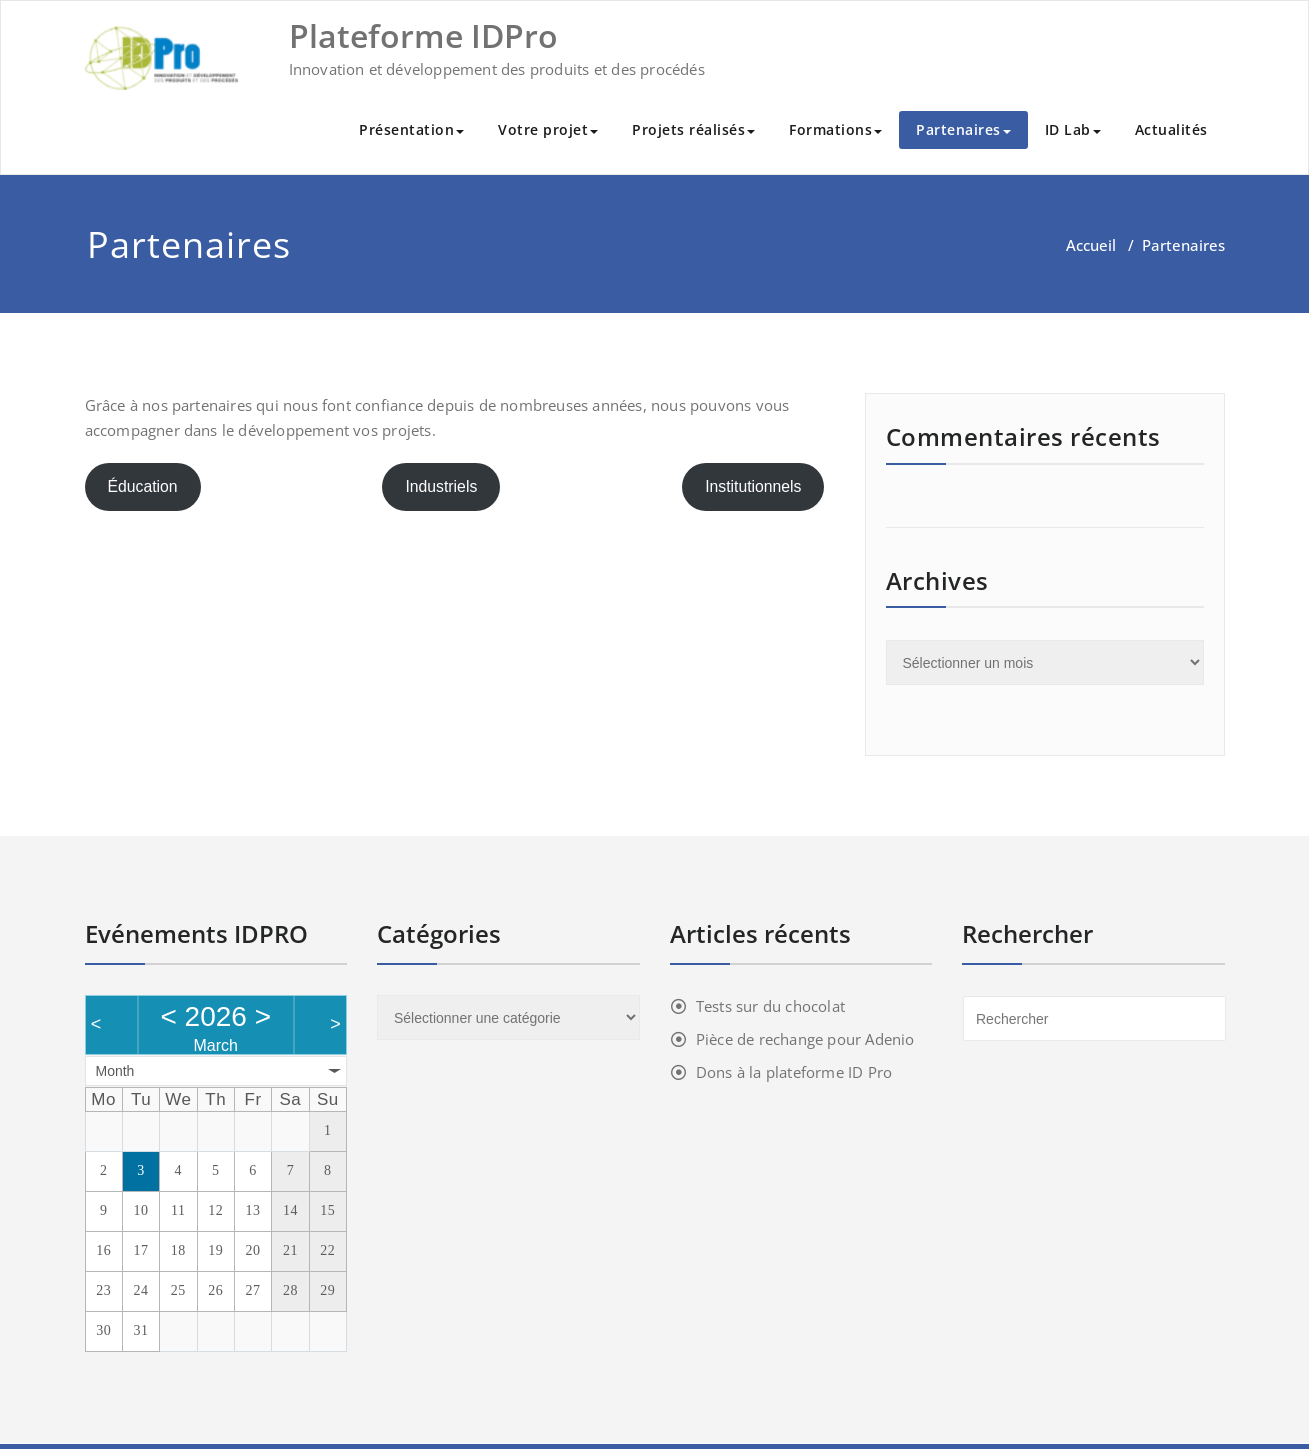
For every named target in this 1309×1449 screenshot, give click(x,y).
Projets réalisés (693, 129)
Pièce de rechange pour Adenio (805, 1039)
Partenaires (963, 129)
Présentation (411, 129)
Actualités (1171, 129)
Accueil (1091, 245)
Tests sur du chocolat (770, 1006)
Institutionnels (753, 486)
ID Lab (1073, 129)
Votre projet (548, 129)
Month (115, 1071)
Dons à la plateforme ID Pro (794, 1072)
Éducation (142, 486)
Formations (835, 129)
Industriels (441, 486)
